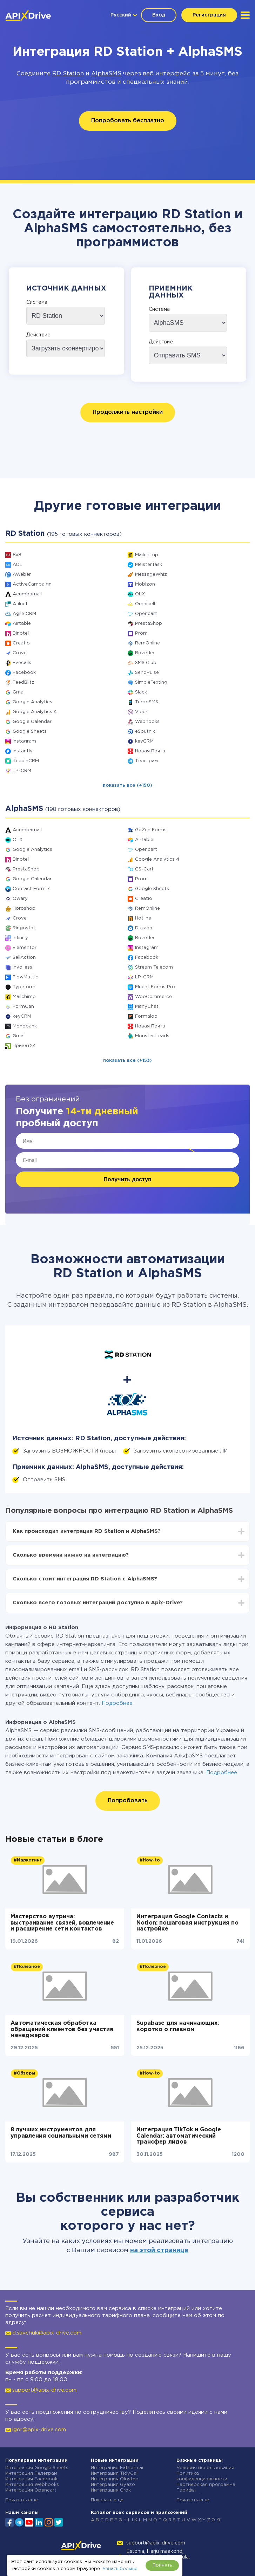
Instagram (24, 741)
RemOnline (147, 643)
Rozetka (144, 653)
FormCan (23, 1007)
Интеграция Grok (111, 2490)
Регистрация (209, 15)
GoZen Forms (151, 830)
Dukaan (143, 928)
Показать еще (21, 2500)
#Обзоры (24, 2073)
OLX (140, 594)
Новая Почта (150, 751)
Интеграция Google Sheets (36, 2468)
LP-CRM (22, 771)
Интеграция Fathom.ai (117, 2468)
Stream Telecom (154, 967)
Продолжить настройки (128, 412)
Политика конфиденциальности (201, 2476)
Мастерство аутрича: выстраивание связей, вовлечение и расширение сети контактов (62, 1923)
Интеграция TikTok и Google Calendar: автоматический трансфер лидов (178, 2136)
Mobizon (145, 584)
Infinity (20, 938)
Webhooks (147, 722)
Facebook (24, 673)
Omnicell (145, 604)
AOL (17, 565)
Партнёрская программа (205, 2485)
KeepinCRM (26, 761)
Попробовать (128, 1800)
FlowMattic (25, 977)
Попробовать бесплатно (127, 120)
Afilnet (20, 604)
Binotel (21, 633)
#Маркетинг (28, 1860)
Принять (162, 2565)
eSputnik (145, 731)
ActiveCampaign (32, 584)
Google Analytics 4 (35, 712)
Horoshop (24, 908)
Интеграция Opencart (30, 2490)
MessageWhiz (151, 574)
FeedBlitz (23, 682)
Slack (141, 692)
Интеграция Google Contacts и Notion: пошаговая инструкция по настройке (187, 1923)
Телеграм (146, 761)
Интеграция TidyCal (114, 2473)
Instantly (23, 751)
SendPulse (147, 673)
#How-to (150, 1860)
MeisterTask (148, 565)
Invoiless (22, 967)
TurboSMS (146, 702)
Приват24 (24, 1046)
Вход (158, 15)
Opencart (146, 614)
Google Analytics (32, 702)
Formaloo (146, 1016)
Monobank (25, 1026)
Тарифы (186, 2490)
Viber (141, 712)
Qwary (20, 899)
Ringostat (24, 928)
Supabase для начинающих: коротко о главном (177, 2026)
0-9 (216, 2520)
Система (36, 302)
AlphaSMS (106, 73)
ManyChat (147, 1007)
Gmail (19, 692)
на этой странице (159, 2250)
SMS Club (145, 663)
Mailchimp (146, 555)
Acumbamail (27, 594)
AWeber (22, 574)
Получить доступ (127, 1179)
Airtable (22, 624)
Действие (38, 335)
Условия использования (205, 2468)
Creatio (21, 643)
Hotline (143, 918)
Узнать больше (119, 2569)
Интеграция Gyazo (113, 2485)
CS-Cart (144, 869)
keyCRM (144, 741)
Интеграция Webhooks (32, 2485)
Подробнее (117, 1703)
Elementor (24, 948)
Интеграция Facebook (31, 2479)
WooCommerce (153, 997)
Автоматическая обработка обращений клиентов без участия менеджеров (62, 2029)
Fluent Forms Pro (155, 987)
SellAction (24, 957)
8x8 (17, 555)
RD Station (68, 73)
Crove (20, 653)
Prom (141, 633)
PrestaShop (148, 624)
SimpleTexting (151, 682)
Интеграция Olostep (115, 2479)
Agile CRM (24, 614)
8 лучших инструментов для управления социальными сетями (61, 2133)
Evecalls (22, 663)
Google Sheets (30, 731)
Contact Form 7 (31, 889)
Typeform (24, 987)
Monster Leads (152, 1036)
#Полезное (27, 1967)
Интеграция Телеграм (31, 2473)
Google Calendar (32, 722)
